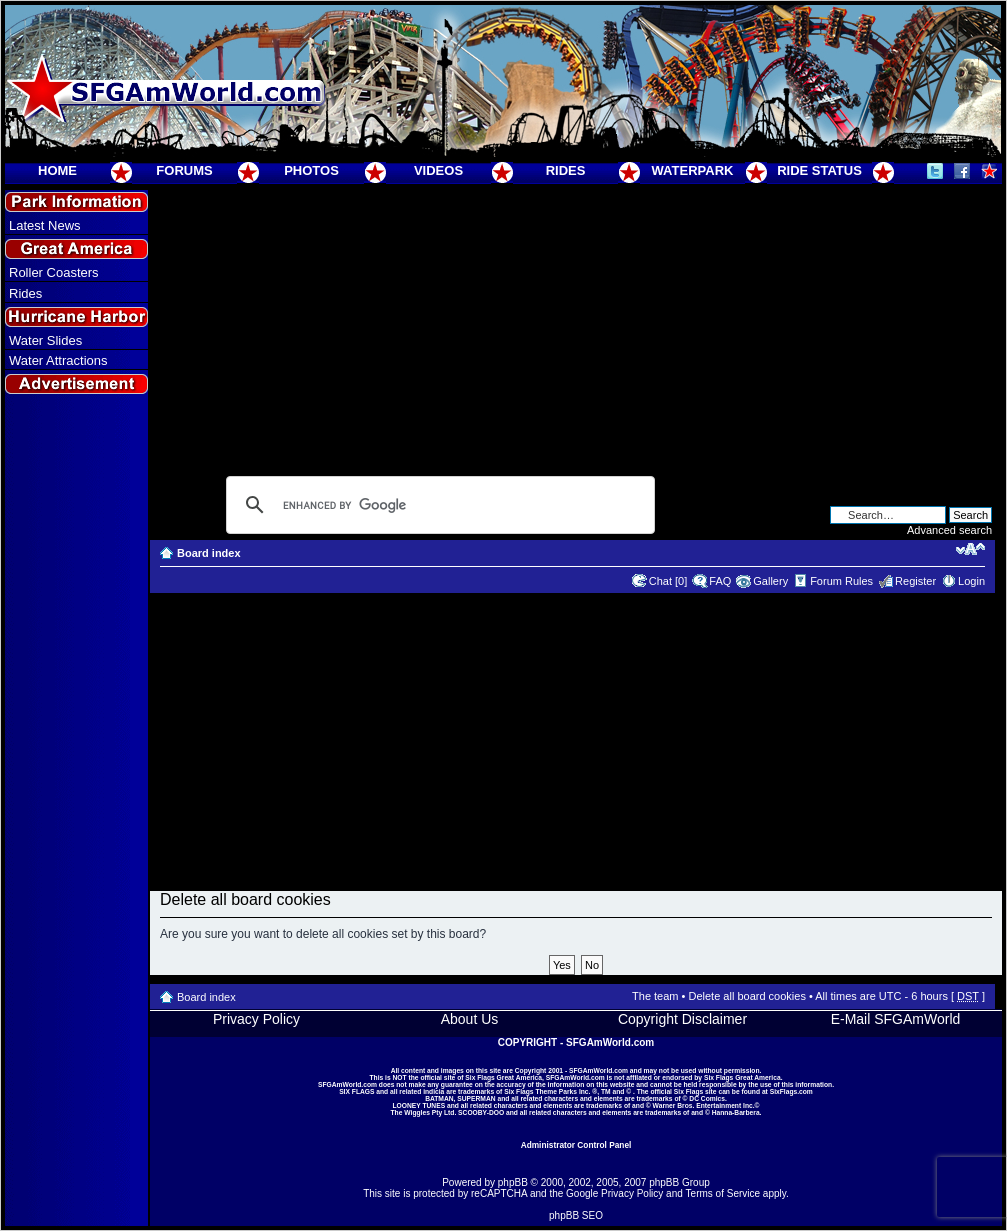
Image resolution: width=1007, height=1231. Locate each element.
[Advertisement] (77, 761)
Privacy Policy (256, 1019)
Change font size (970, 549)
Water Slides (45, 340)
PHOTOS (311, 170)
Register (915, 581)
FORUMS (184, 170)
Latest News (45, 225)
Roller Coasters (54, 272)
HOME (57, 170)
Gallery (770, 581)
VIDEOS (438, 170)
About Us (470, 1019)
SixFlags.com (791, 1091)
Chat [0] (668, 581)
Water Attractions (58, 360)
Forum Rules (841, 581)
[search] (437, 505)
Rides (25, 293)
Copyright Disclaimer (682, 1019)
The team (655, 996)
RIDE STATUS (819, 170)
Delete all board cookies (746, 996)
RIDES (566, 170)
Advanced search (949, 530)
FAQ (720, 581)
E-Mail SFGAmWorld (896, 1019)
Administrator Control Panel (576, 1145)
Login (971, 581)
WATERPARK (693, 170)
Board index (209, 553)
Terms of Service (723, 1193)
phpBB (513, 1182)
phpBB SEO (576, 1215)
